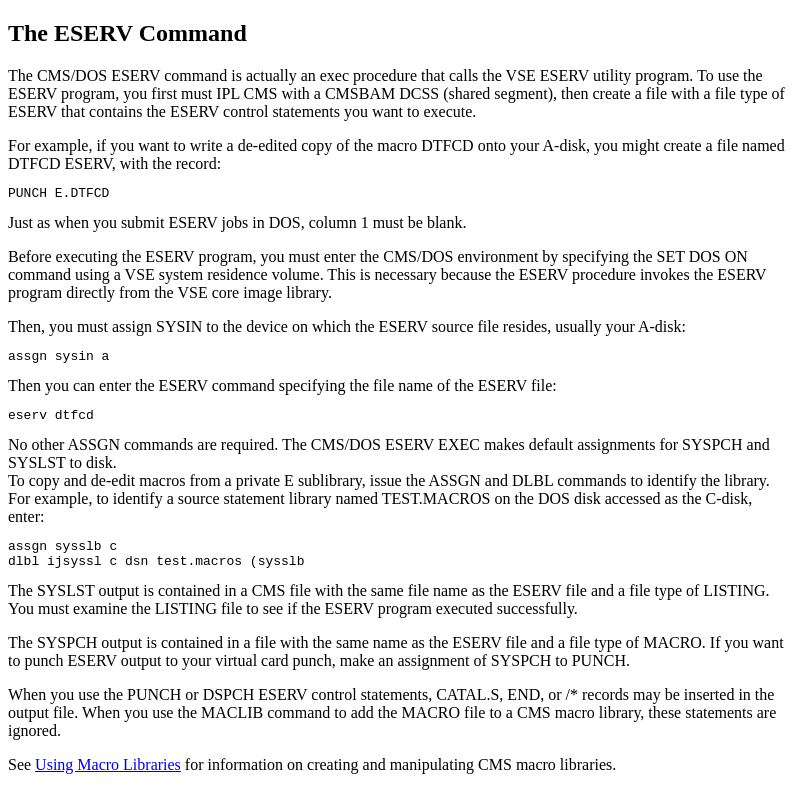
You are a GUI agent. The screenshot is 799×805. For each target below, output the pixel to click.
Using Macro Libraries (108, 779)
